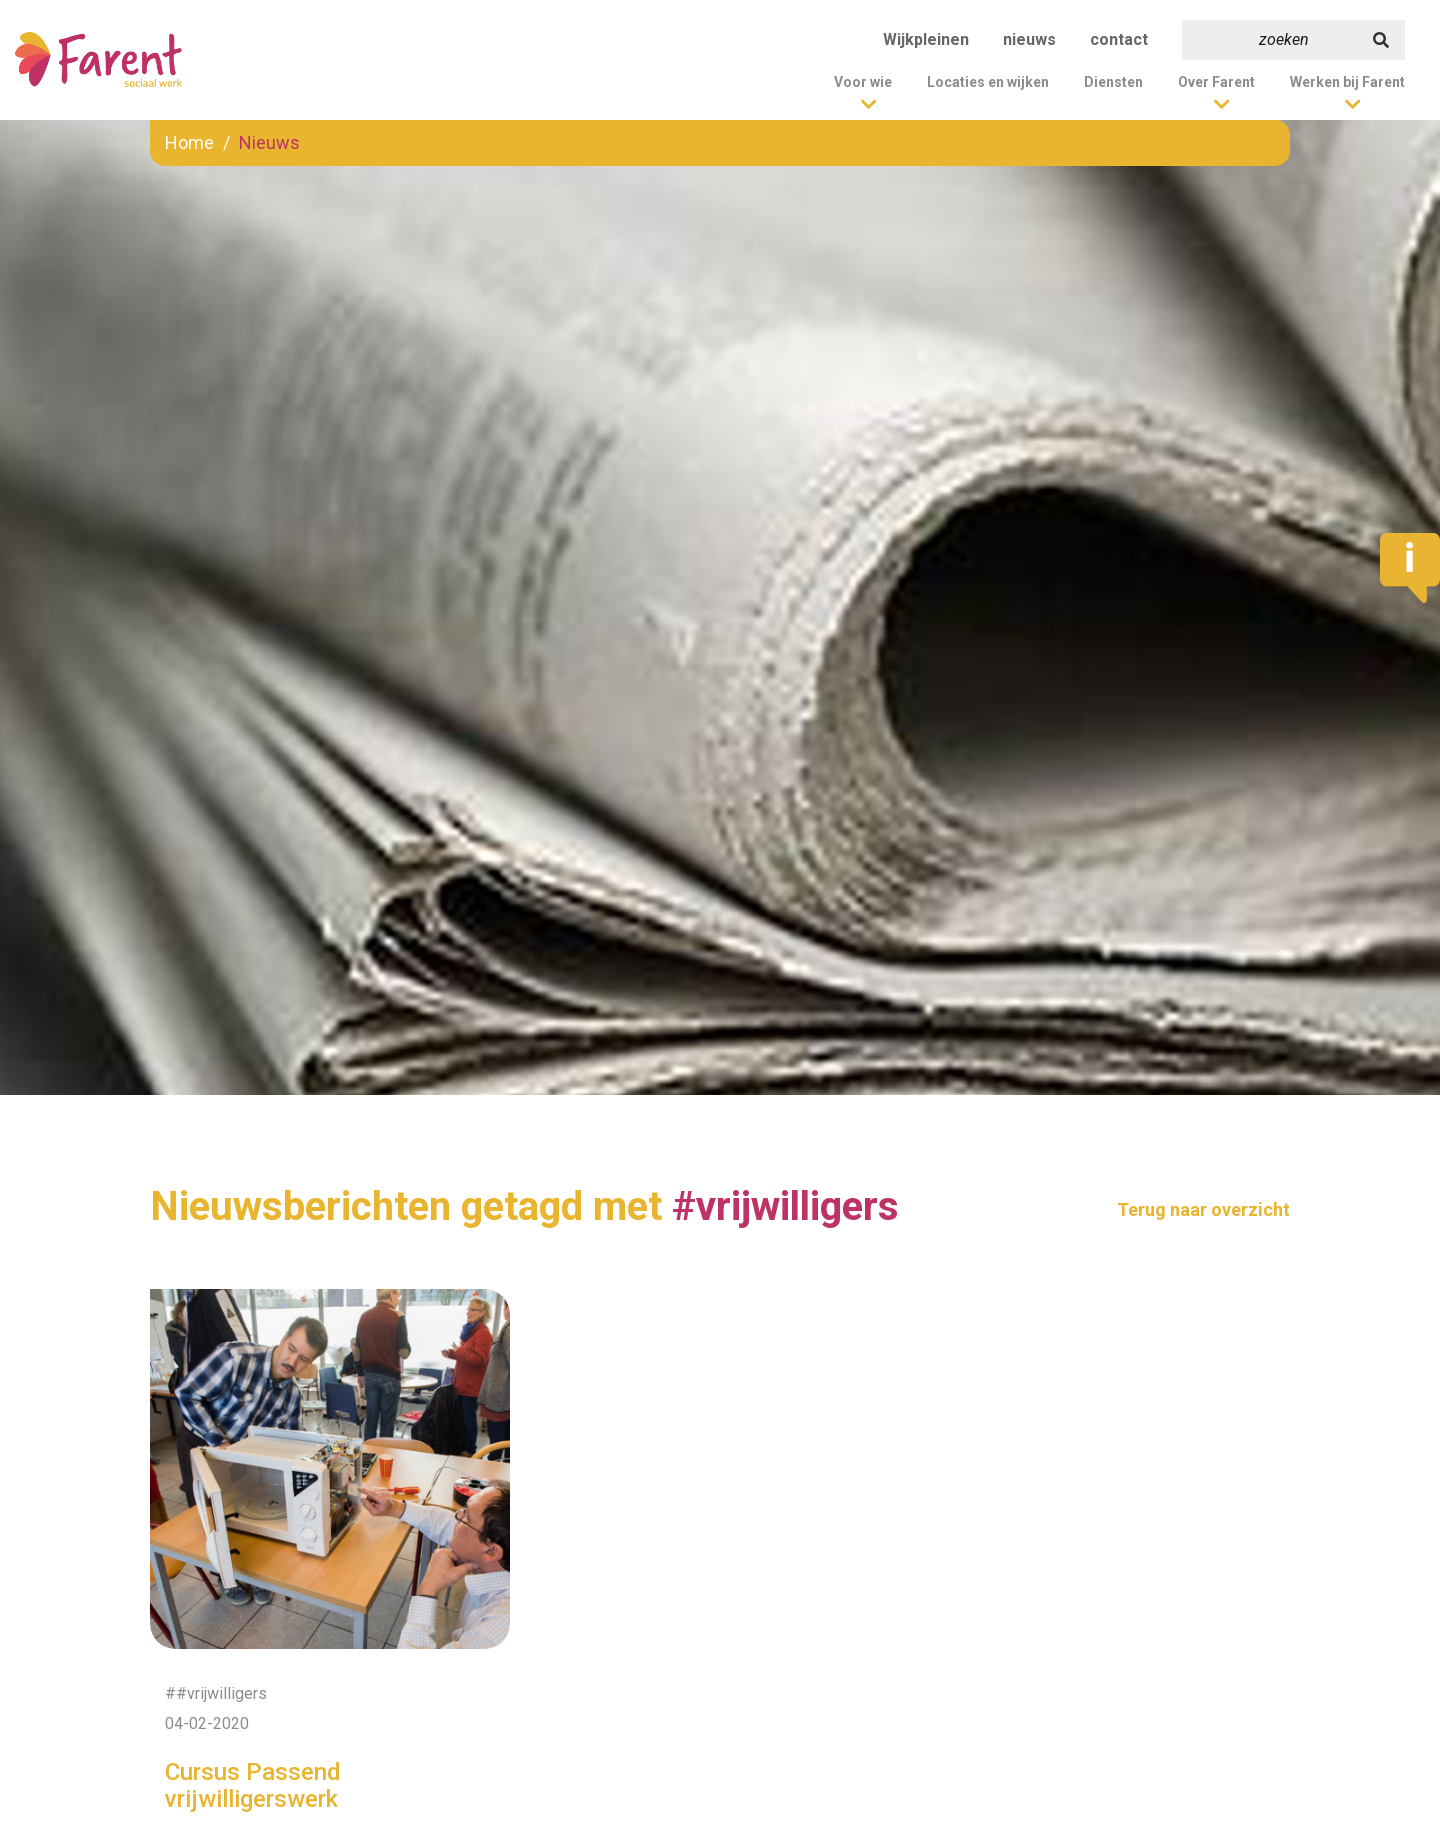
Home (189, 142)
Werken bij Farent (1347, 82)
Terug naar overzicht (1203, 1210)
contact (1119, 39)
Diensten (1113, 82)
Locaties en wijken (988, 82)
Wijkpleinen (926, 39)
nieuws (1029, 39)
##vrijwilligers (216, 1693)
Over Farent (1216, 82)
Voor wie (863, 82)
